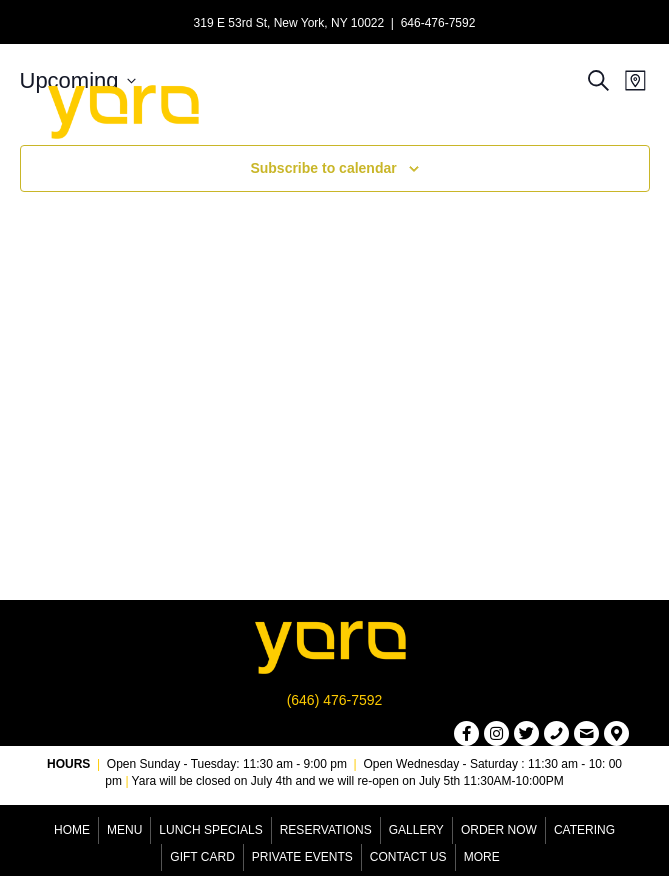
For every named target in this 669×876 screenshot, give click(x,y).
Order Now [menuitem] (499, 830)
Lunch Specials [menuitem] (210, 830)
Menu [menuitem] (124, 830)
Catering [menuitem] (584, 830)
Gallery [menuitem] (416, 830)
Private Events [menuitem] (302, 857)
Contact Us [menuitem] (408, 857)
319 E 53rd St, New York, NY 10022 (289, 23)
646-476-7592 (438, 23)
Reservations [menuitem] (326, 830)
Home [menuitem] (72, 830)
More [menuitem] (482, 857)
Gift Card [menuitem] (202, 857)
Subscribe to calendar (323, 168)
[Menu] (460, 109)
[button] (466, 733)
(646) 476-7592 (335, 700)
